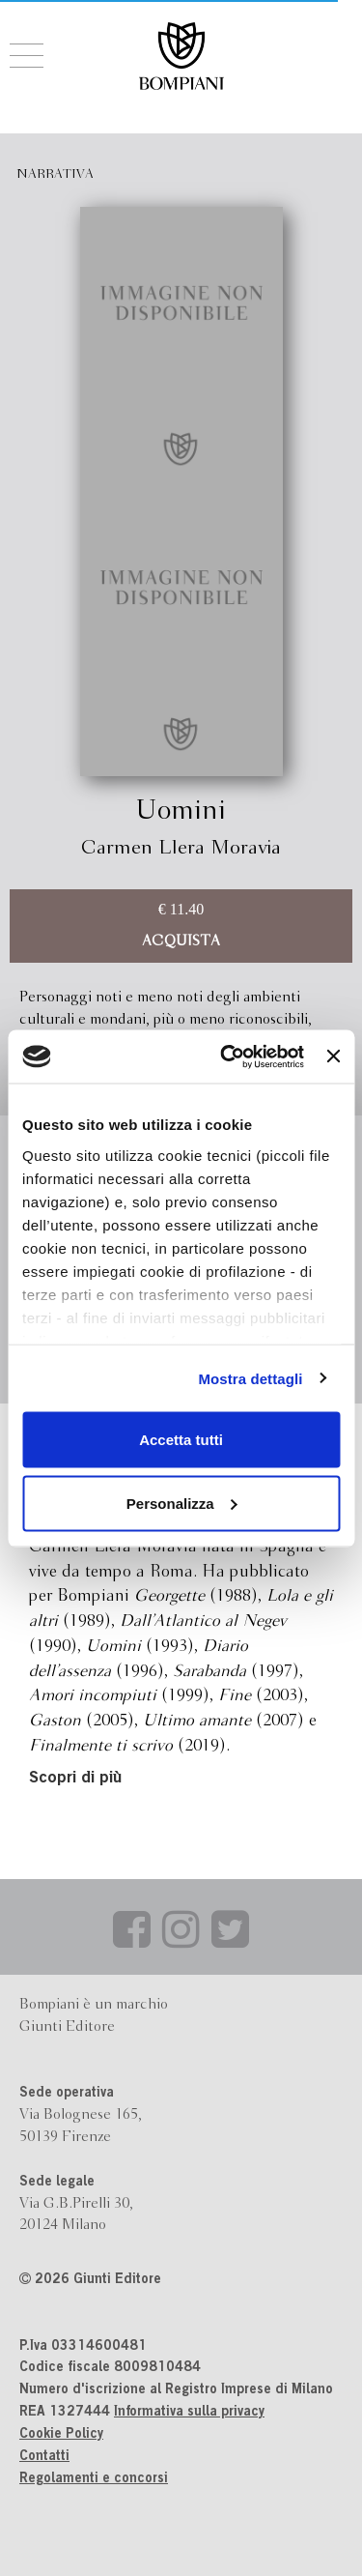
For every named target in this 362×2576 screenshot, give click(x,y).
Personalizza (181, 1502)
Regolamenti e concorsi (93, 2479)
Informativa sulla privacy (189, 2412)
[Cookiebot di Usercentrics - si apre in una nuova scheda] (227, 1056)
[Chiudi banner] (333, 1056)
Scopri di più (75, 1779)
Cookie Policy (61, 2435)
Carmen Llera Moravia (181, 848)
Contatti (44, 2457)
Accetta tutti (181, 1440)
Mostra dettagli (250, 1378)
